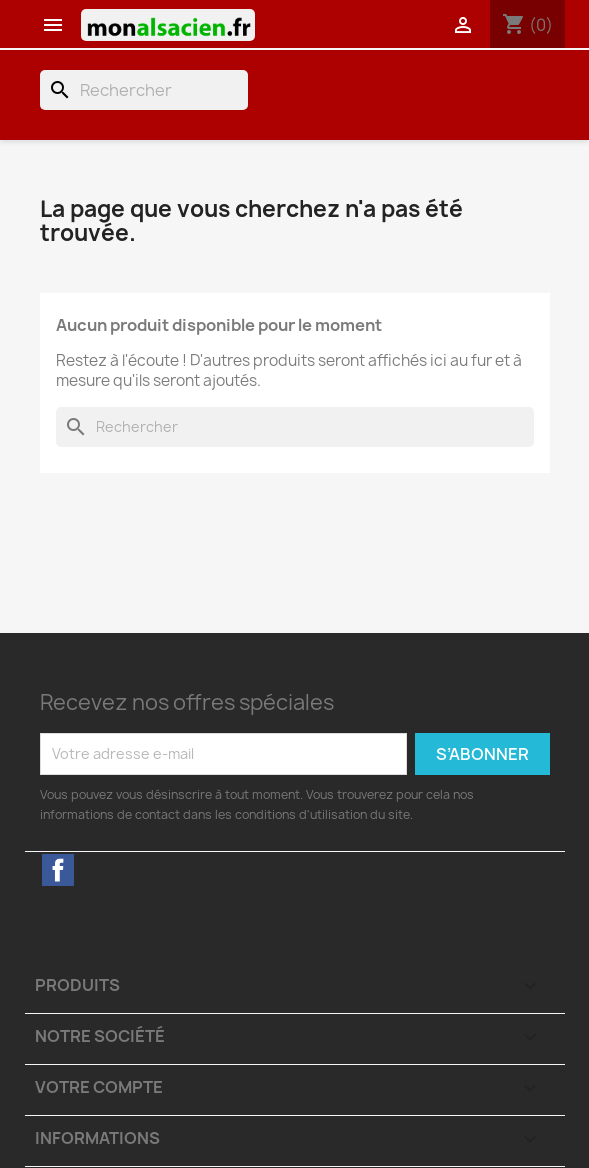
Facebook (58, 870)
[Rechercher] (144, 90)
